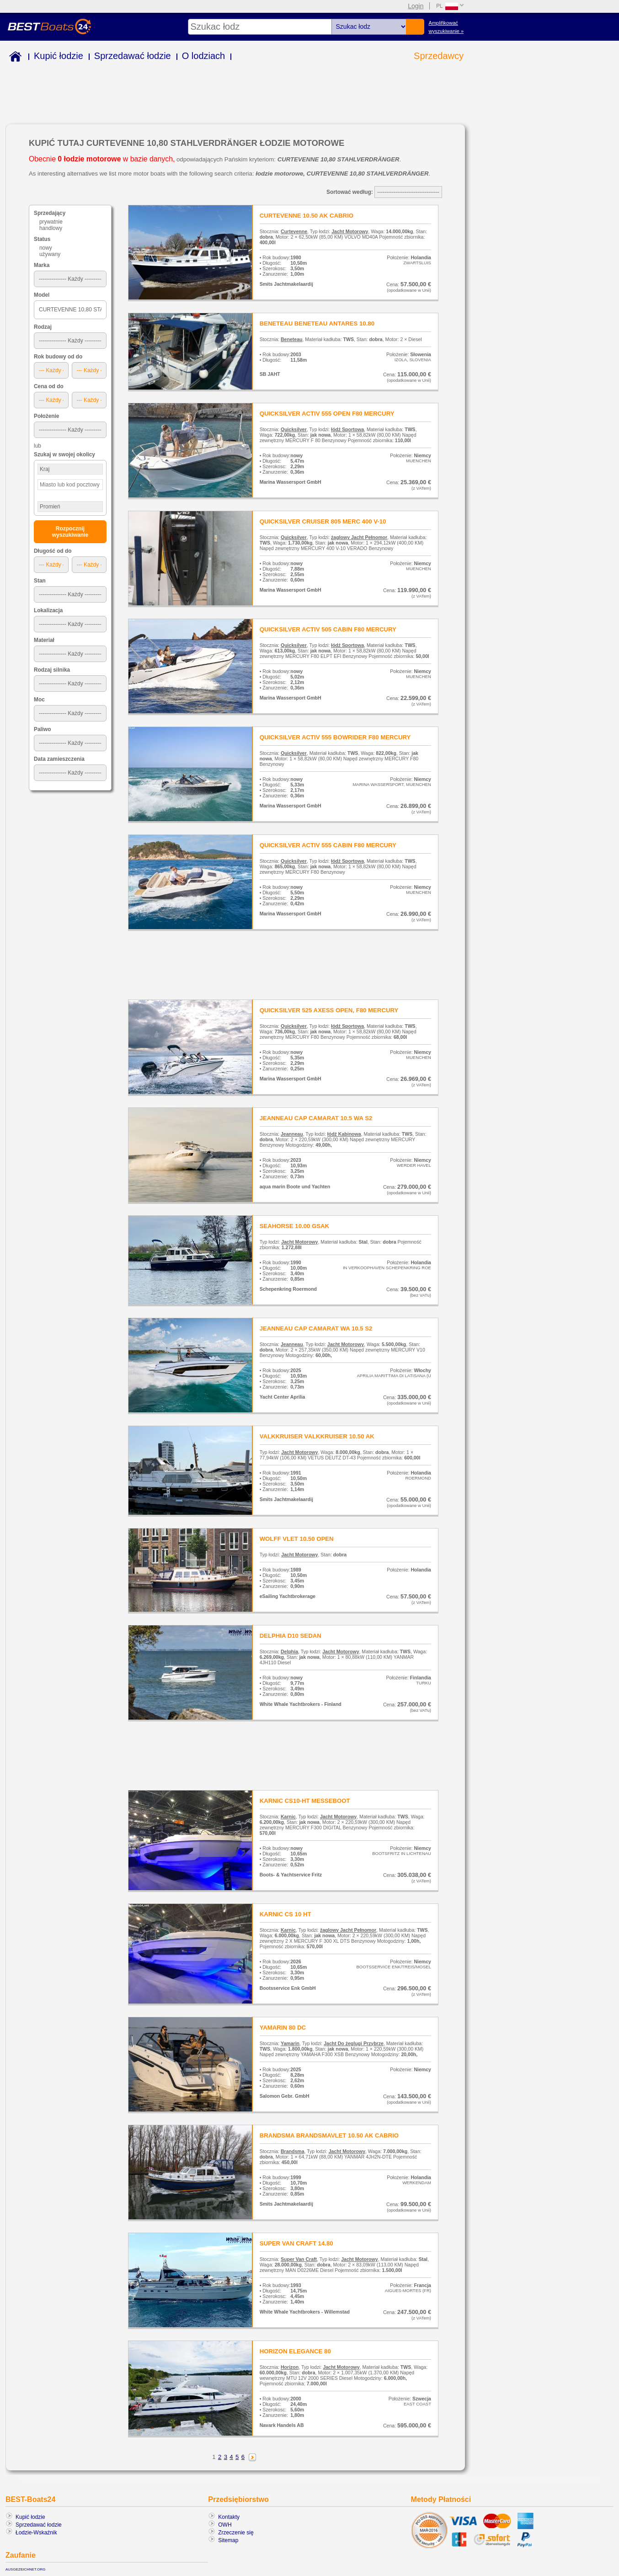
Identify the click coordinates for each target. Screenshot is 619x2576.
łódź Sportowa (347, 429)
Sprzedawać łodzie (132, 56)
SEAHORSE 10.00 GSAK (294, 1226)
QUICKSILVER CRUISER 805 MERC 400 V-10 (323, 521)
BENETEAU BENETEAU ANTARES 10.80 (317, 323)
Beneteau (291, 339)
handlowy (50, 228)
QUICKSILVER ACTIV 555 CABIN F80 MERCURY (328, 845)
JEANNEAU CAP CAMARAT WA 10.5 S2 (316, 1328)
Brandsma (292, 2151)
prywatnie (51, 222)
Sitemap (228, 2540)
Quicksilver (294, 429)
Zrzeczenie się (235, 2532)
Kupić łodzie (58, 56)
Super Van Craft (299, 2259)
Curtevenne (294, 231)
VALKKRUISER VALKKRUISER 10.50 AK (317, 1436)
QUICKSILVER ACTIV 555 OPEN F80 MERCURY (327, 413)
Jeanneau (292, 1134)
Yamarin (290, 2043)
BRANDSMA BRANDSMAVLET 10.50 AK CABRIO (329, 2135)
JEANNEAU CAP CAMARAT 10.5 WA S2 (316, 1118)
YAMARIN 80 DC (283, 2027)
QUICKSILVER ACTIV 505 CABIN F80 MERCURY (328, 629)
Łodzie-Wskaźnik (36, 2532)
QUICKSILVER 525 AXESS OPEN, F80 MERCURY (329, 1010)
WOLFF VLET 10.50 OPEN (297, 1538)
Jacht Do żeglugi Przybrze (354, 2043)
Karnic (288, 1816)
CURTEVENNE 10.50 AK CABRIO (306, 215)
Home (13, 58)
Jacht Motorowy (349, 231)
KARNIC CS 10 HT (285, 1914)
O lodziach (203, 56)
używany (49, 254)
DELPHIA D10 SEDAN (290, 1635)
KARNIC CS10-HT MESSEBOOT (305, 1800)
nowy (45, 248)
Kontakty (229, 2517)
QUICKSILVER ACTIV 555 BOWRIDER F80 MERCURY (335, 737)
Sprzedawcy (439, 56)
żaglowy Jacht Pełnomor (359, 537)
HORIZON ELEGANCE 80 (295, 2351)
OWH (224, 2525)
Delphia (289, 1651)
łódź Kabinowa (344, 1134)
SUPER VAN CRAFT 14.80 (296, 2243)
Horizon (290, 2367)
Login (415, 6)
